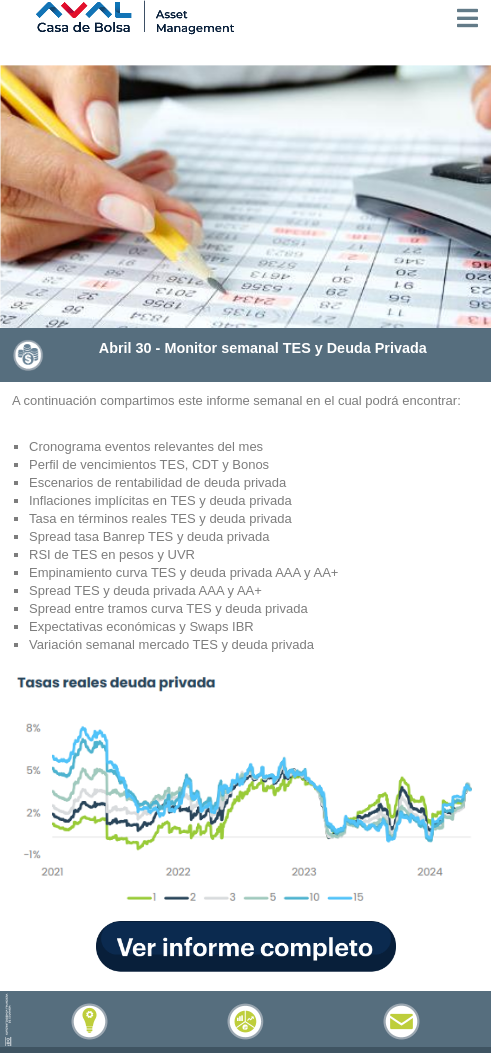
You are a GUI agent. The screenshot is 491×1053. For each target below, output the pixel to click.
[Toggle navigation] (467, 18)
